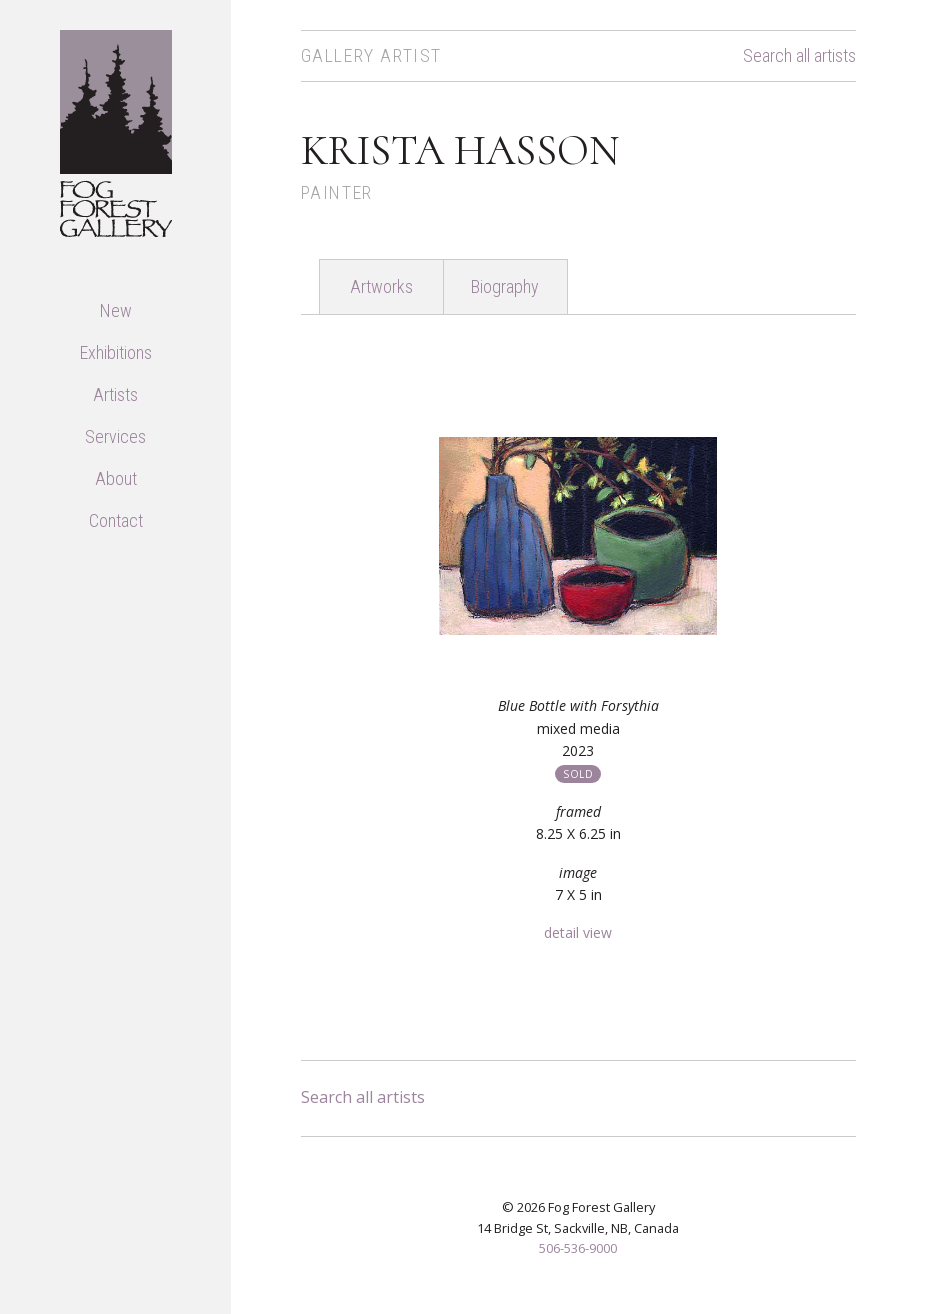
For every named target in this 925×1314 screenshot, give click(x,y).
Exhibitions (116, 352)
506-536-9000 (578, 1248)
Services (115, 436)
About (116, 478)
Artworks (381, 286)
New (116, 310)
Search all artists (799, 56)
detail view (578, 932)
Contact (116, 520)
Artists (115, 394)
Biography (505, 286)
